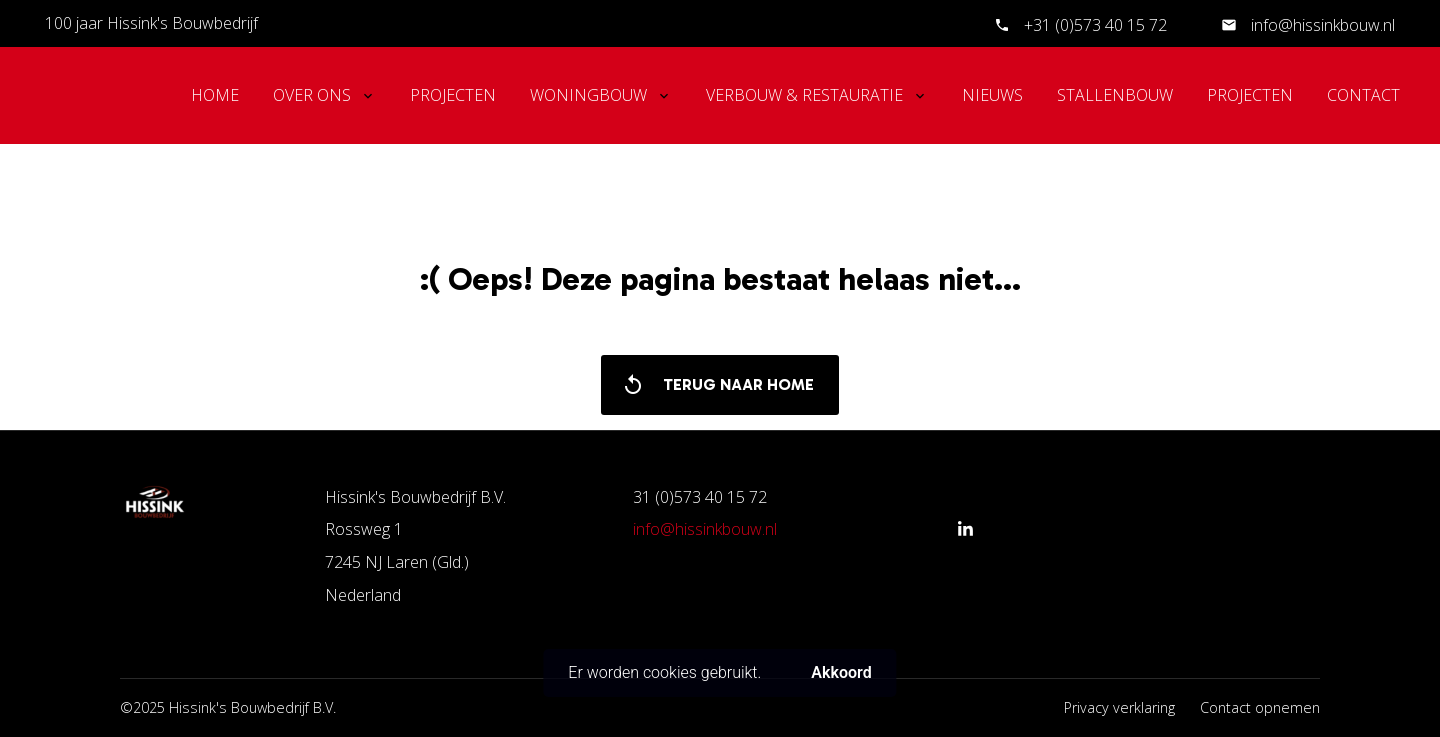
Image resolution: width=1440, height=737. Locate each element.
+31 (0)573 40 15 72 (1095, 25)
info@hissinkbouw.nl (1321, 25)
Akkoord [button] (841, 672)
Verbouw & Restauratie (804, 95)
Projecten (453, 95)
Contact (1363, 95)
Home (215, 95)
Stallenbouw (1115, 95)
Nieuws (992, 95)
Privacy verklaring (1119, 707)
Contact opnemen (1260, 707)
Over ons (312, 95)
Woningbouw (588, 95)
